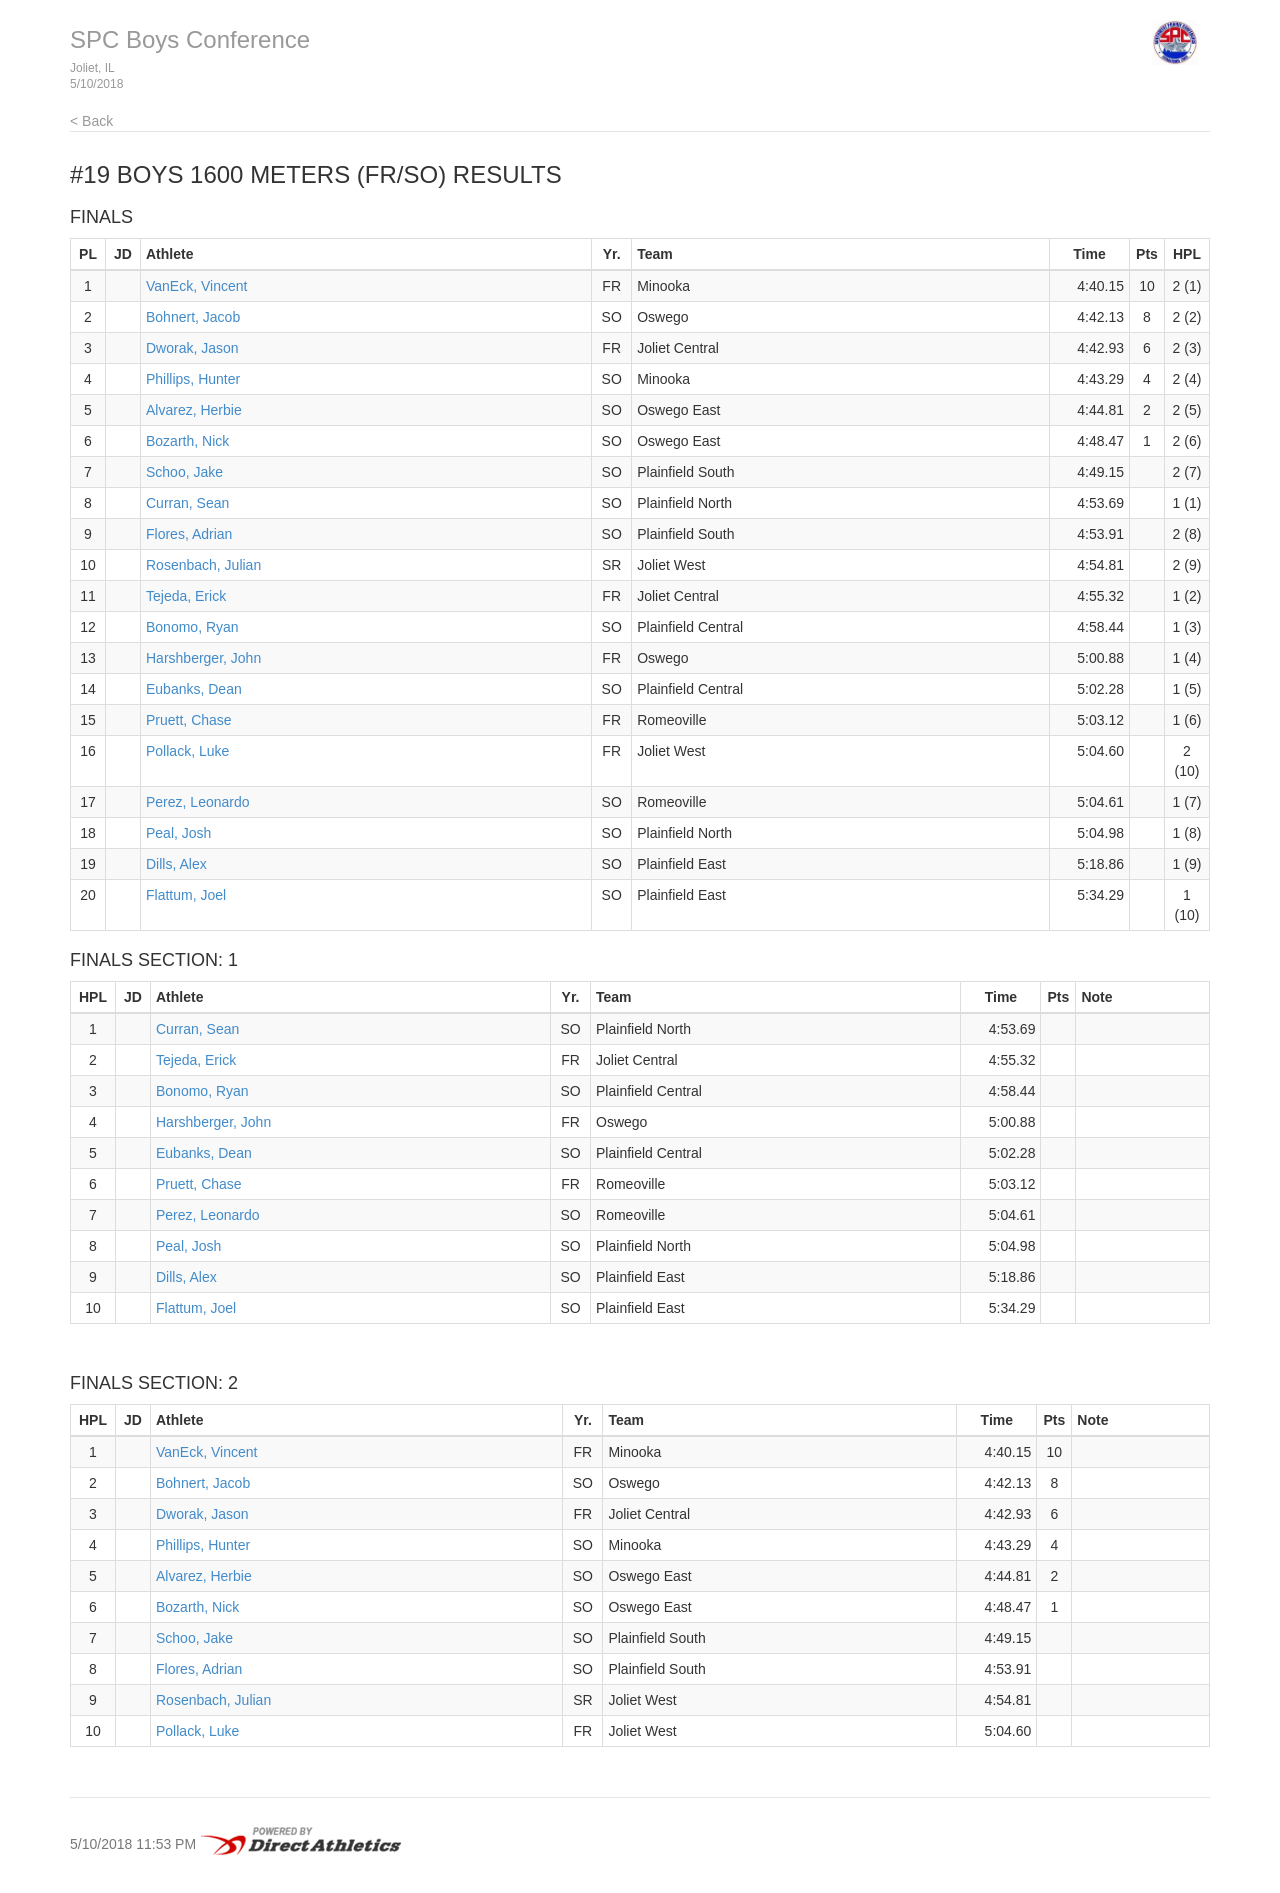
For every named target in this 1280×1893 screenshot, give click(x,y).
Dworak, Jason (192, 348)
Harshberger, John (203, 658)
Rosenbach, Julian (203, 565)
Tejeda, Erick (186, 596)
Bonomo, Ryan (192, 627)
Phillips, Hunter (193, 379)
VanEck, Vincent (196, 286)
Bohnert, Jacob (193, 317)
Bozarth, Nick (187, 441)
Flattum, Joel (186, 895)
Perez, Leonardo (198, 802)
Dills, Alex (176, 864)
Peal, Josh (178, 833)
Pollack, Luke (187, 751)
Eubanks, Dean (194, 689)
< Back (91, 121)
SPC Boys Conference (190, 39)
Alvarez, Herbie (194, 410)
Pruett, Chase (189, 720)
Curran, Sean (187, 503)
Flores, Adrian (189, 534)
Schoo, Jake (184, 472)
